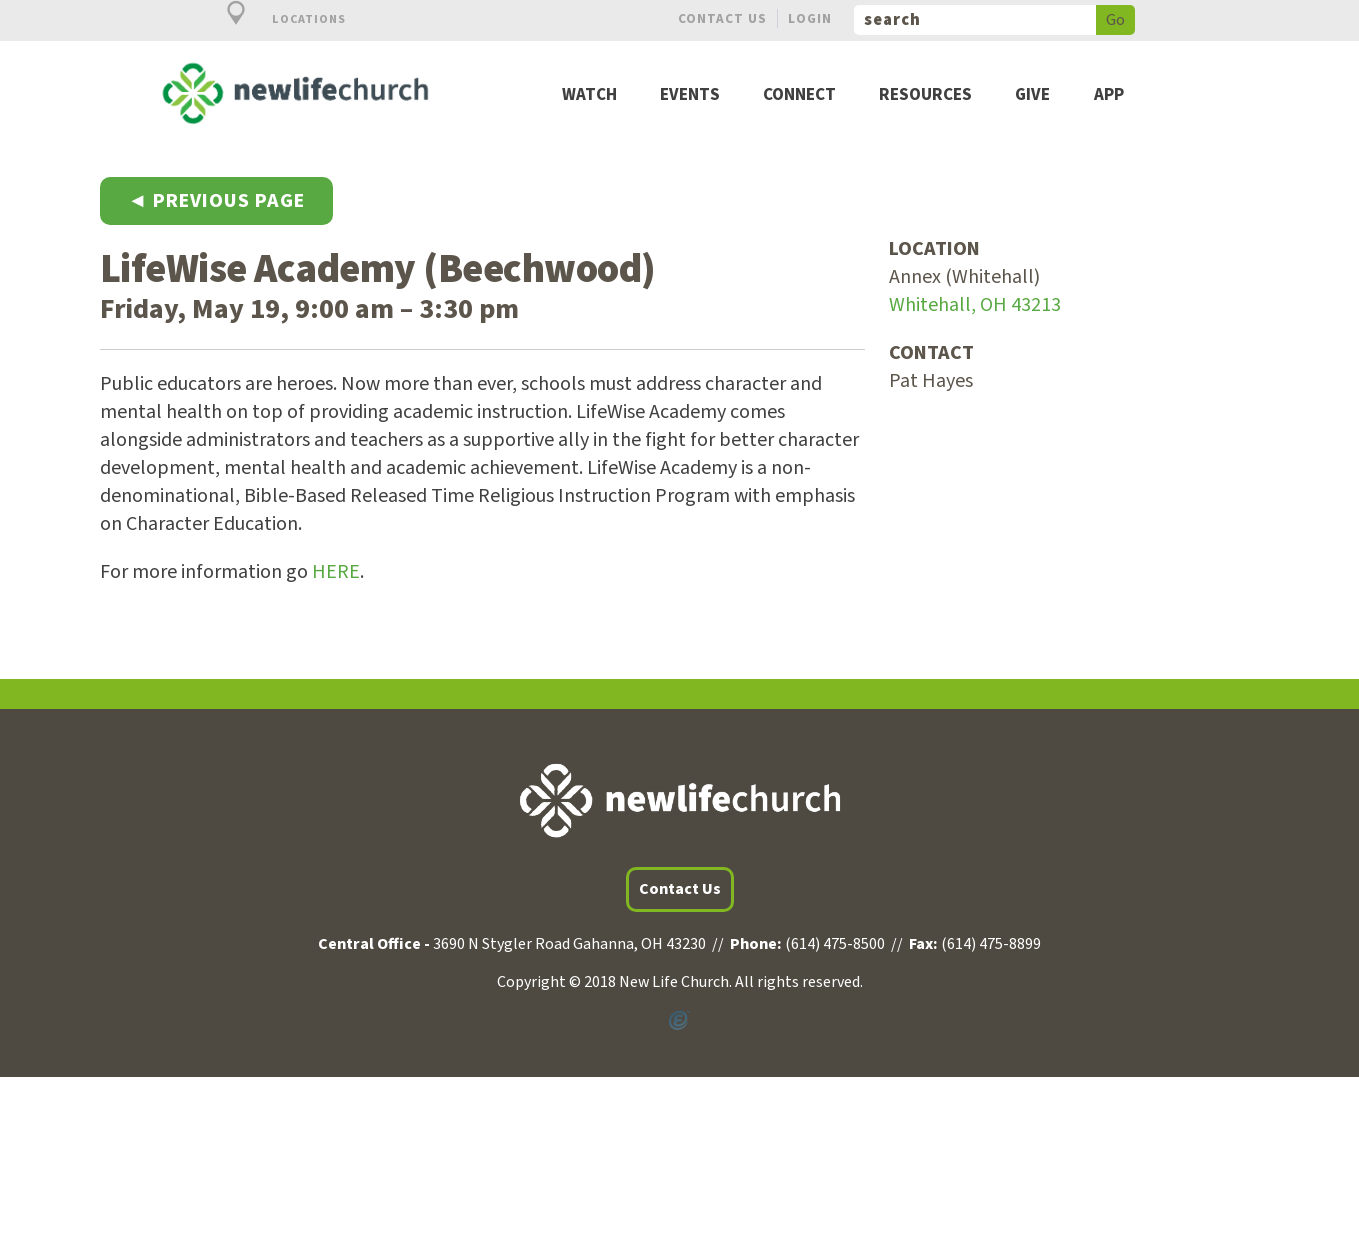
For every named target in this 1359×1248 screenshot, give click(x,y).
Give (1032, 95)
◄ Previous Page (217, 201)
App (1109, 95)
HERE (336, 572)
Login (810, 18)
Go (1115, 20)
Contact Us (722, 18)
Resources (925, 95)
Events (690, 95)
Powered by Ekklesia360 (680, 1021)
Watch (589, 95)
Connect (799, 95)
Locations (275, 19)
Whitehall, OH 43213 (975, 305)
